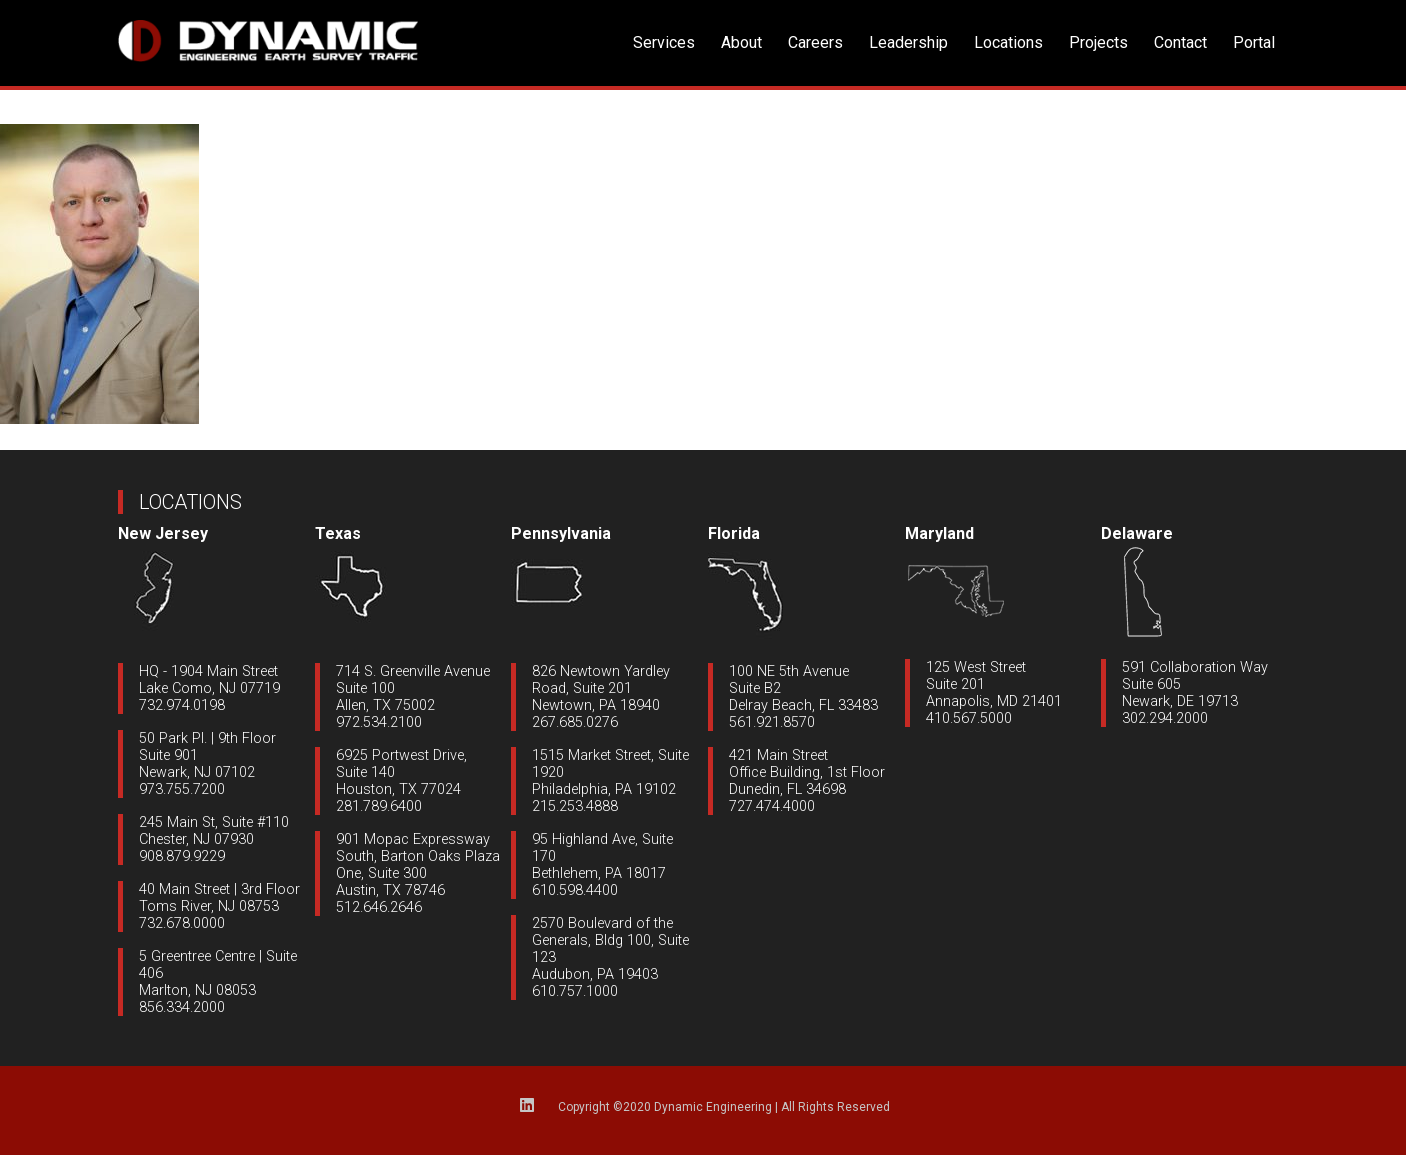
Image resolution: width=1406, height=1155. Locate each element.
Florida (734, 533)
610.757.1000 (575, 991)
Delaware (1137, 533)
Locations (1008, 42)
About (741, 42)
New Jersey (163, 533)
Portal (1254, 42)
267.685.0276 (575, 722)
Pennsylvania (561, 533)
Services (664, 42)
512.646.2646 (379, 907)
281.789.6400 (379, 806)
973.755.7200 (182, 789)
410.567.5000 (969, 718)
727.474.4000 (772, 806)
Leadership (908, 42)
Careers (815, 42)
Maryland (939, 533)
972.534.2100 (379, 722)
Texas (338, 533)
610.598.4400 (575, 890)
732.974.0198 (182, 705)
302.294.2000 (1165, 718)
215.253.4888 (575, 806)
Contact (1180, 42)
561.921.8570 (772, 722)
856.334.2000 (182, 1007)
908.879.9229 (182, 856)
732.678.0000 (182, 923)
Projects (1098, 42)
